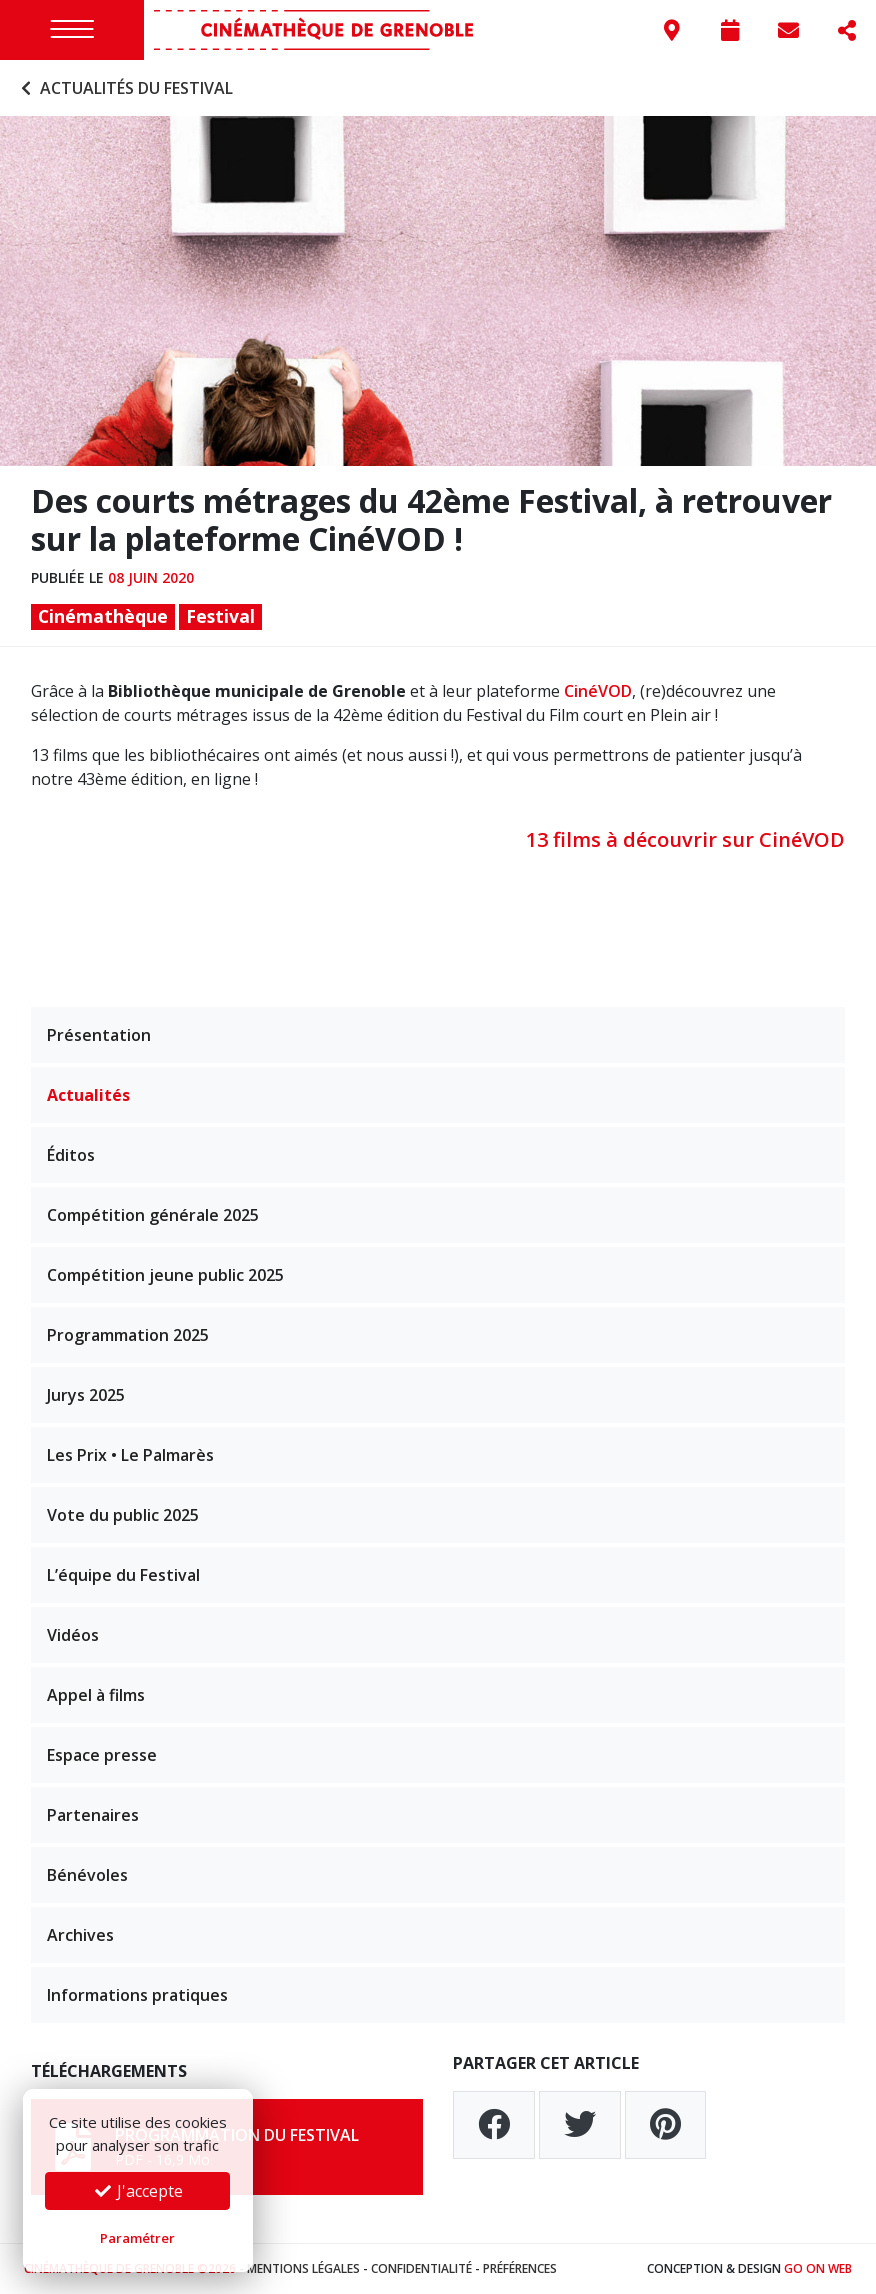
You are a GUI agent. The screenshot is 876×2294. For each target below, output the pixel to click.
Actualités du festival (124, 88)
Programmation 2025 (128, 1335)
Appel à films (96, 1695)
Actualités (88, 1095)
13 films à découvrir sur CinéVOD (685, 839)
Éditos (71, 1155)
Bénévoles (87, 1875)
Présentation (99, 1035)
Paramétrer (137, 2238)
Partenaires (93, 1815)
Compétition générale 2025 (153, 1215)
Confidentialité (421, 2268)
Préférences (520, 2268)
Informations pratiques (137, 1995)
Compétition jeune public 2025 (165, 1275)
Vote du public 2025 (123, 1515)
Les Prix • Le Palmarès (130, 1455)
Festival (220, 616)
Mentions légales (303, 2268)
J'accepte (138, 2191)
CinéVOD (598, 691)
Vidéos (73, 1635)
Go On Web (818, 2268)
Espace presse (102, 1755)
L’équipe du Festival (123, 1575)
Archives (80, 1935)
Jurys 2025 (86, 1395)
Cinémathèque (103, 616)
